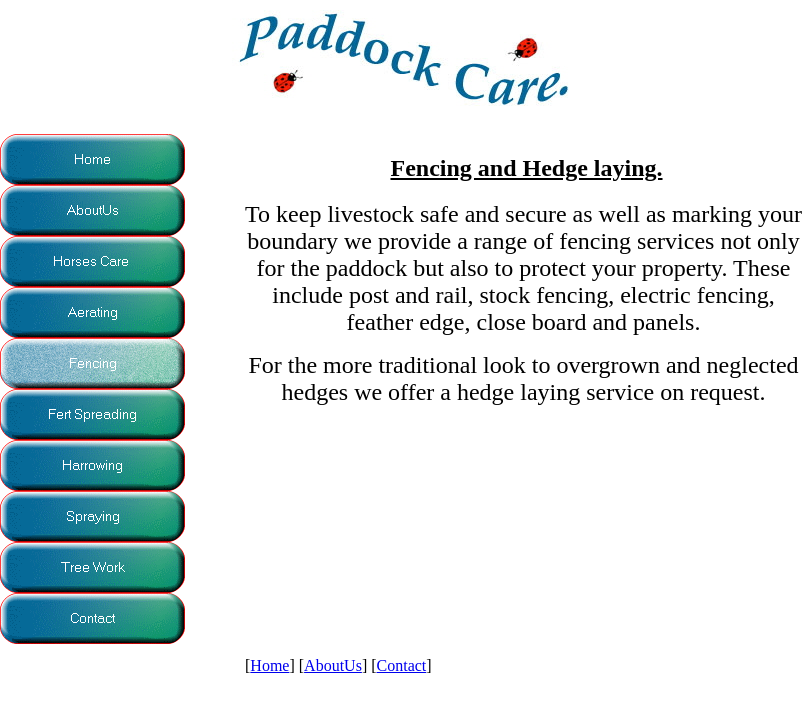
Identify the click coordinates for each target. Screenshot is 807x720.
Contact (402, 665)
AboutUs (333, 665)
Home (269, 665)
